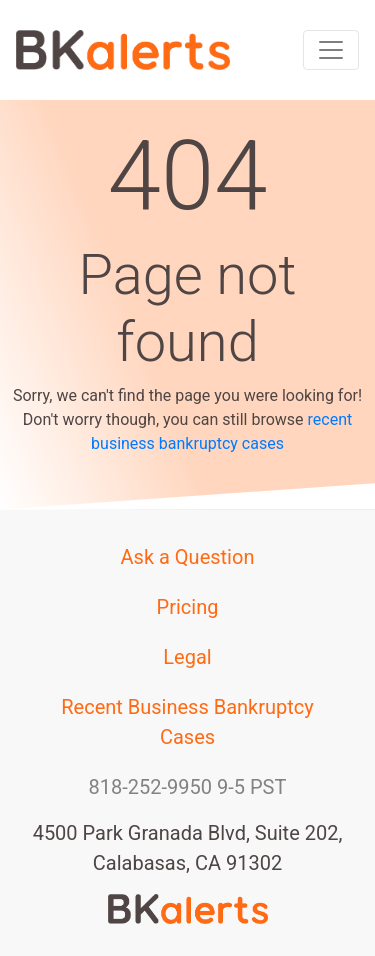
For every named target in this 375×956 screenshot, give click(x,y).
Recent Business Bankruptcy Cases (187, 722)
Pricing (188, 607)
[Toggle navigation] (331, 50)
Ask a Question (188, 557)
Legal (187, 657)
